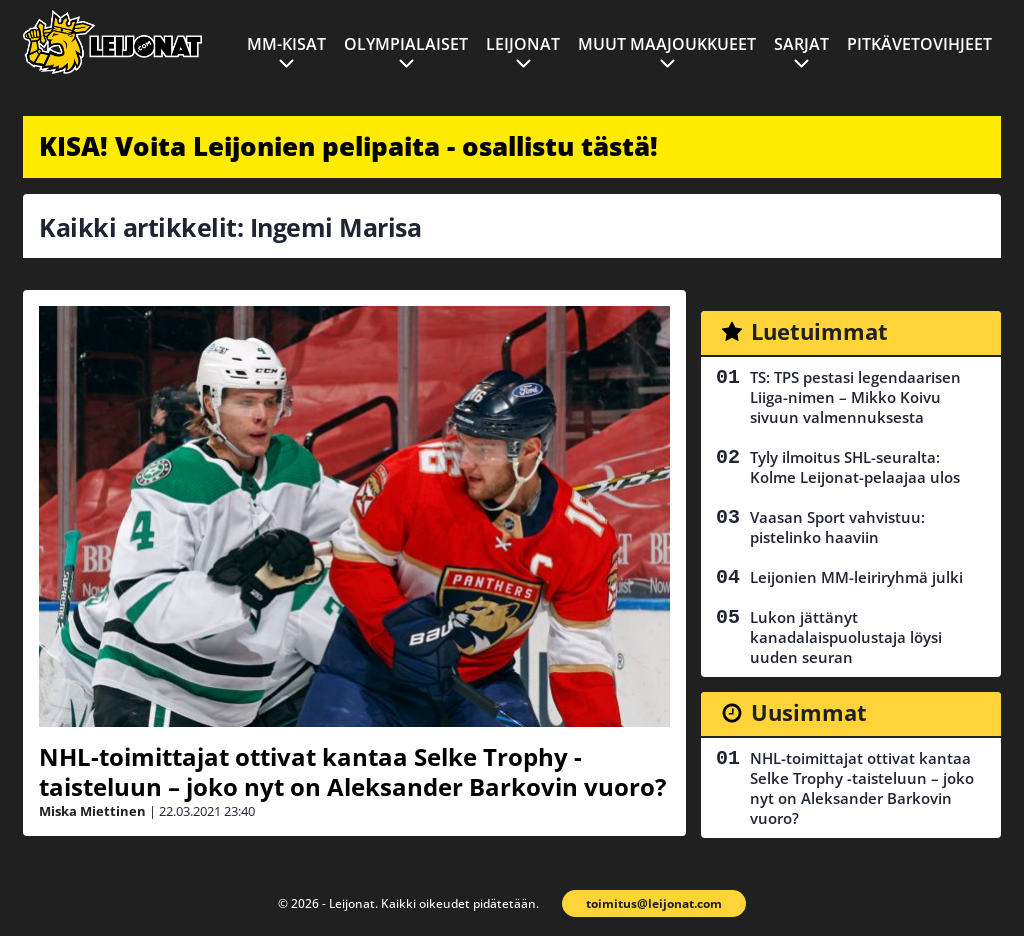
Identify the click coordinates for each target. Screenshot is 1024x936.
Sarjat (801, 44)
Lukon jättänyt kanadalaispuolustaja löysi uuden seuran (846, 637)
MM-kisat (286, 44)
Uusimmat (809, 712)
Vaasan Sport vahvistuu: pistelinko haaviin (837, 527)
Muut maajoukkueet (667, 44)
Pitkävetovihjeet (919, 44)
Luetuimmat (819, 331)
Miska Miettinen (92, 811)
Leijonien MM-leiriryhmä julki (856, 577)
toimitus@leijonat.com (654, 903)
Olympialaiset (406, 44)
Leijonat (523, 44)
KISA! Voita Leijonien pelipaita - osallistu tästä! (348, 146)
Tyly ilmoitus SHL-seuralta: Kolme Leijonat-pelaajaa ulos (855, 467)
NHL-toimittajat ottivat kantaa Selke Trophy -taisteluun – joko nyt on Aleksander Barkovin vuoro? (352, 771)
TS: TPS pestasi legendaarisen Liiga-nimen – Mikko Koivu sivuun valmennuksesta (855, 397)
